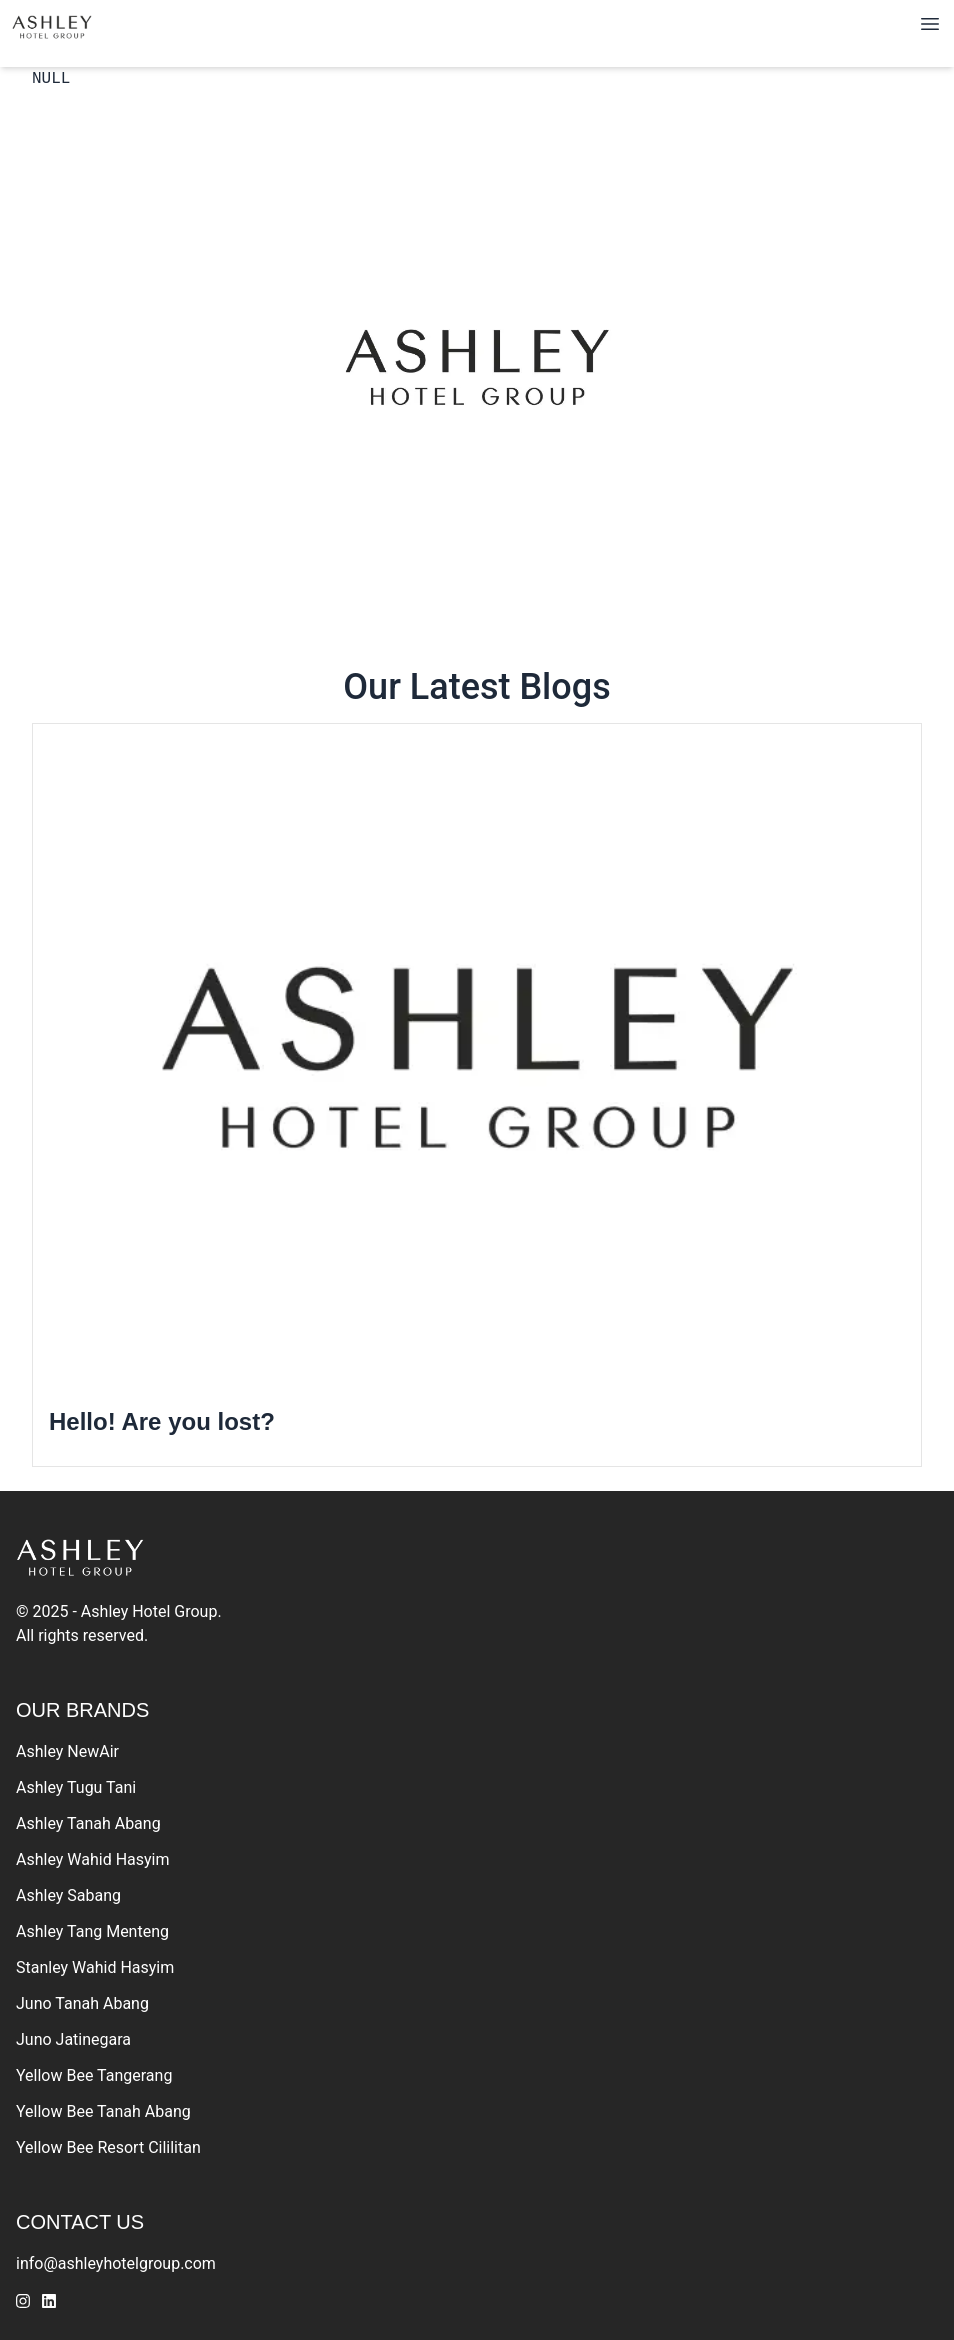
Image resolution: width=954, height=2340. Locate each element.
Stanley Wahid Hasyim (95, 1967)
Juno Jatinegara (73, 2039)
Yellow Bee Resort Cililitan (108, 2147)
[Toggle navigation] (930, 24)
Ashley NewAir (67, 1751)
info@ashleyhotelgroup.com (116, 2263)
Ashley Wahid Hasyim (93, 1859)
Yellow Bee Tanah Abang (103, 2111)
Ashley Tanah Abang (88, 1823)
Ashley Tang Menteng (92, 1931)
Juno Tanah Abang (82, 2003)
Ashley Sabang (68, 1895)
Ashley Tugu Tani (76, 1787)
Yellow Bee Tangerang (94, 2075)
